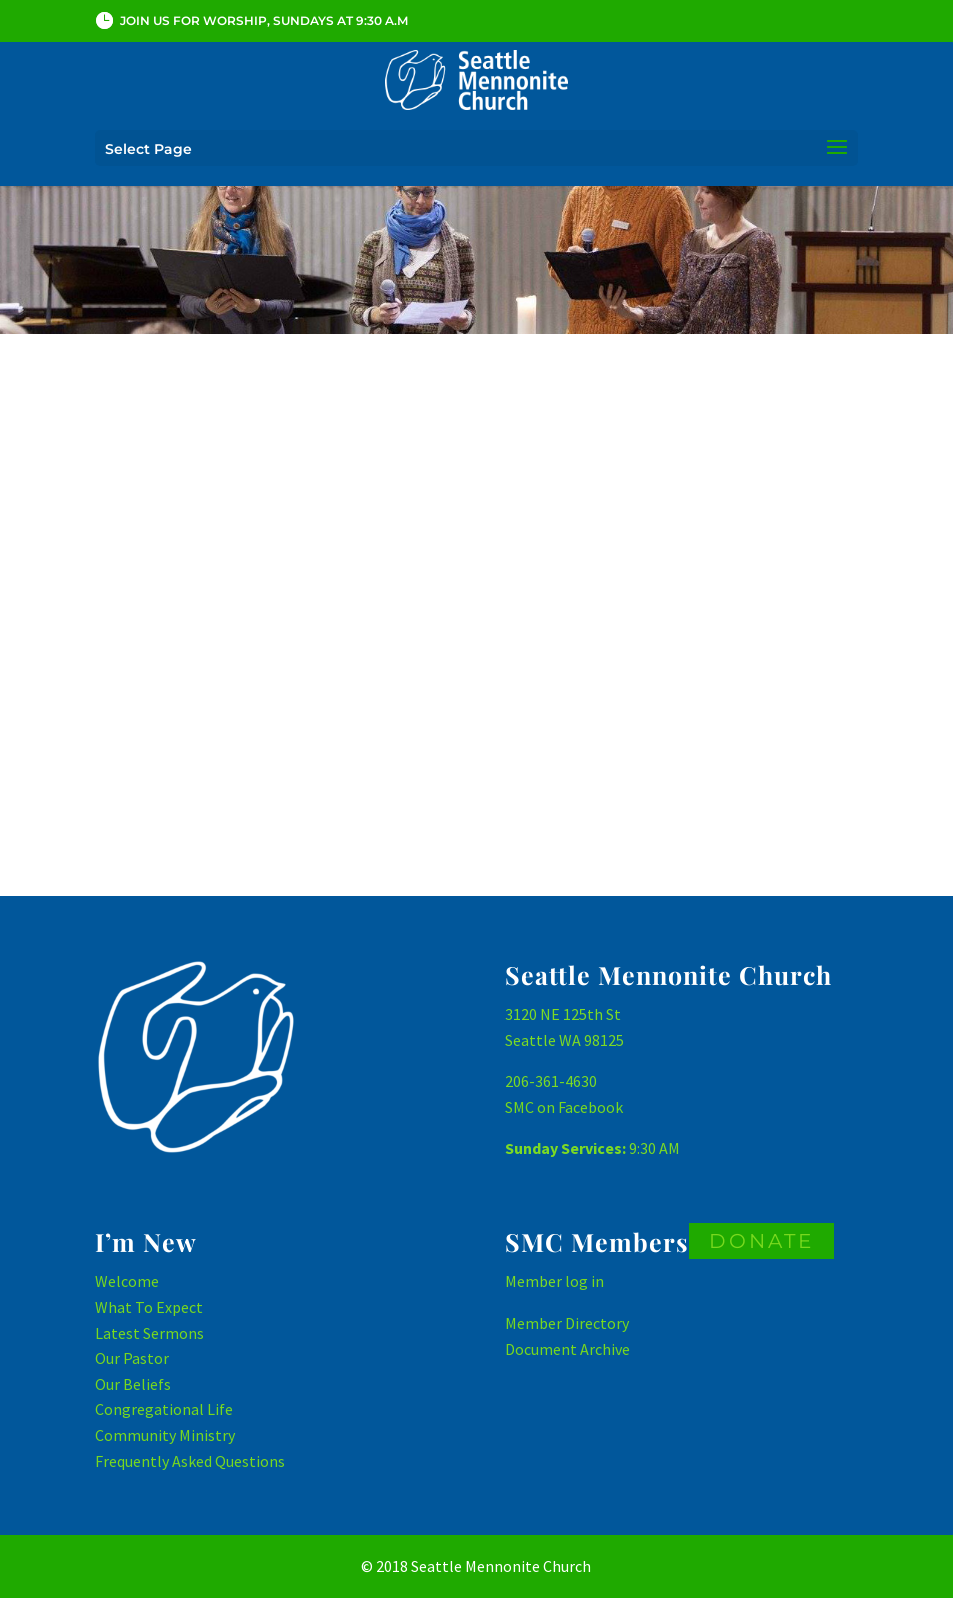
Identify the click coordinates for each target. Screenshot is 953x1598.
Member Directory (567, 1323)
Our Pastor (132, 1358)
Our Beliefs (133, 1384)
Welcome (127, 1281)
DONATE (761, 1241)
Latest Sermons (149, 1333)
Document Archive (567, 1349)
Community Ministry (165, 1435)
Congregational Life (164, 1409)
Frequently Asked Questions (190, 1461)
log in (584, 1281)
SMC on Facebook (564, 1107)
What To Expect (149, 1307)
